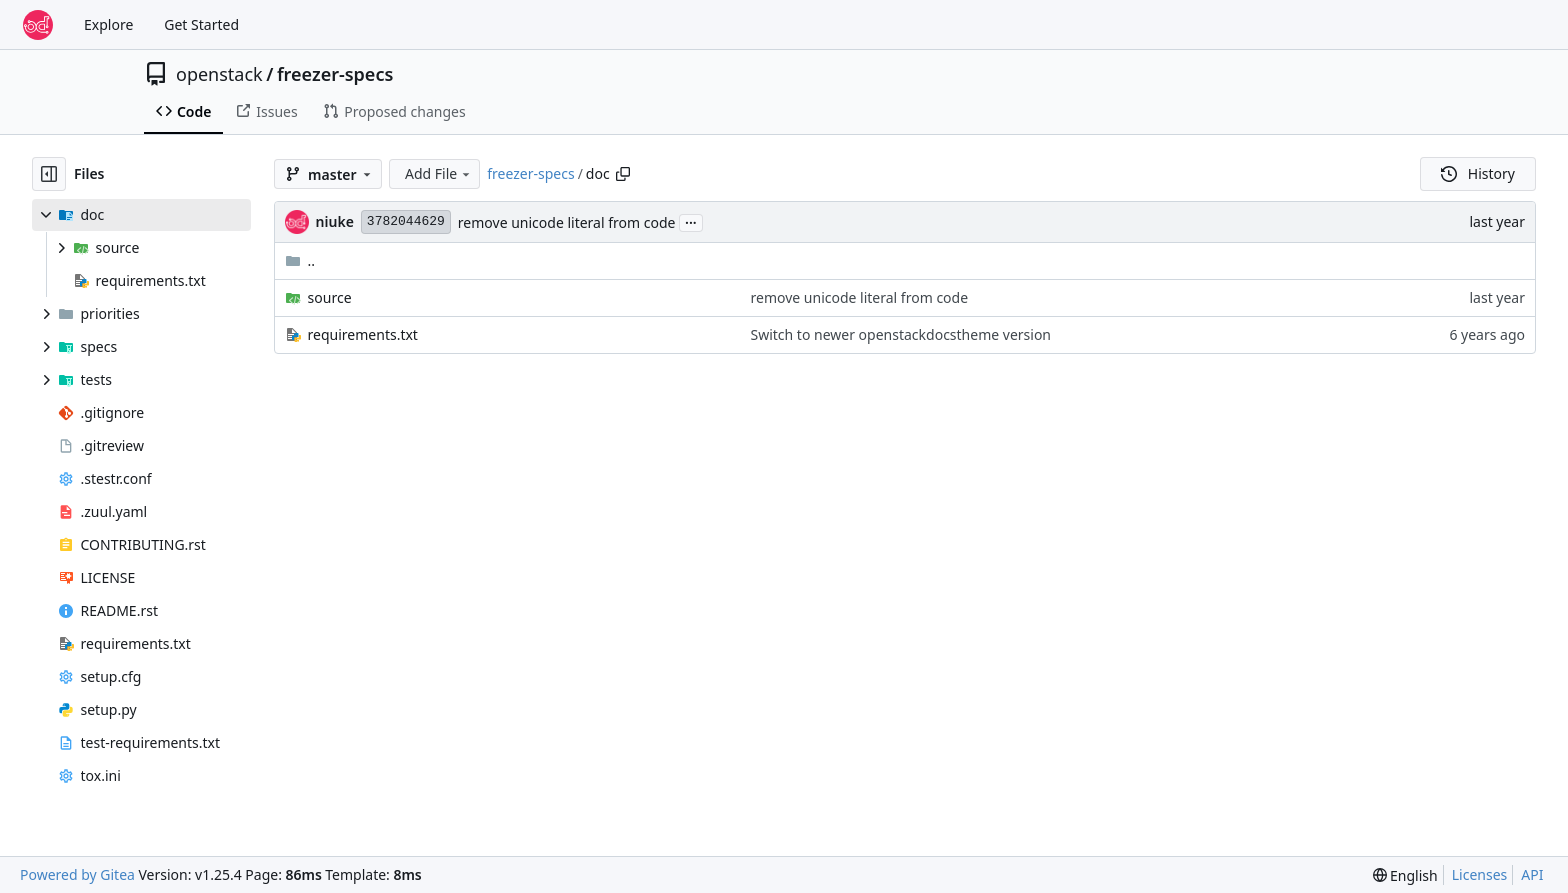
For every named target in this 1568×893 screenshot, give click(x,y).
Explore (108, 24)
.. (300, 260)
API (1532, 874)
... (691, 221)
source (330, 297)
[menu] (1405, 875)
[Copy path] (623, 174)
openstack (219, 74)
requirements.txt (363, 334)
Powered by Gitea (77, 874)
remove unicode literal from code (567, 222)
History (1478, 173)
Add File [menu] (439, 173)
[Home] (38, 25)
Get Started (201, 24)
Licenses (1480, 874)
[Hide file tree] (49, 174)
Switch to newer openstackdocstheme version (901, 334)
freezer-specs (335, 74)
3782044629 (406, 221)
